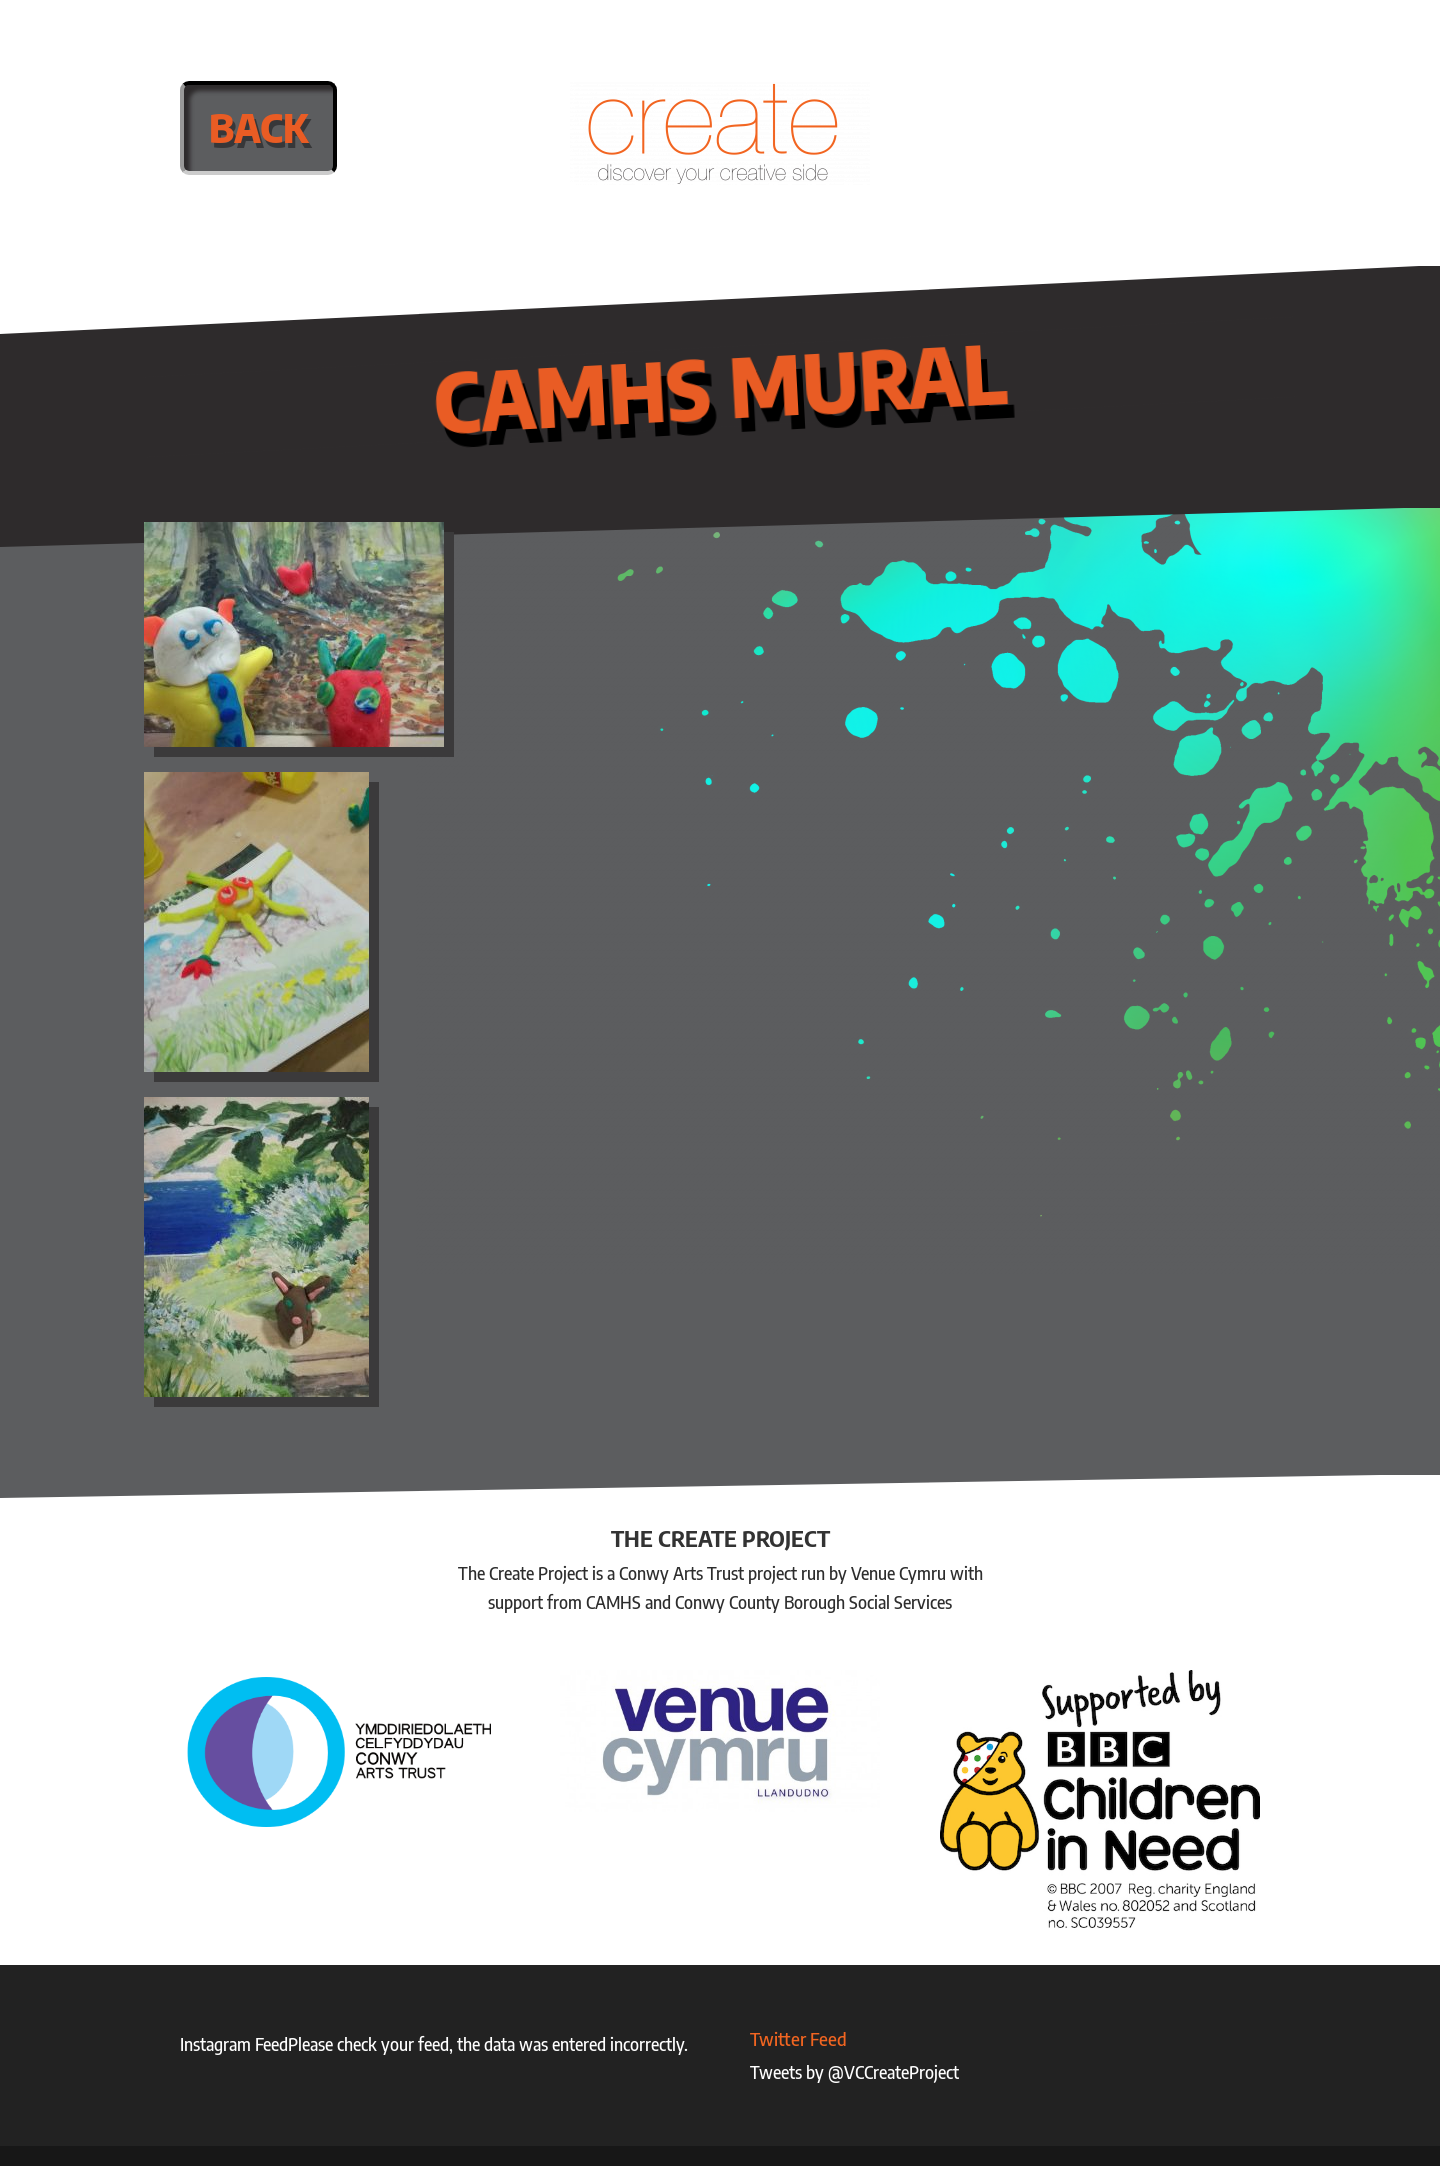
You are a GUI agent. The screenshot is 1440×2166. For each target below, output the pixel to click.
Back (258, 127)
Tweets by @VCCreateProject (854, 2072)
